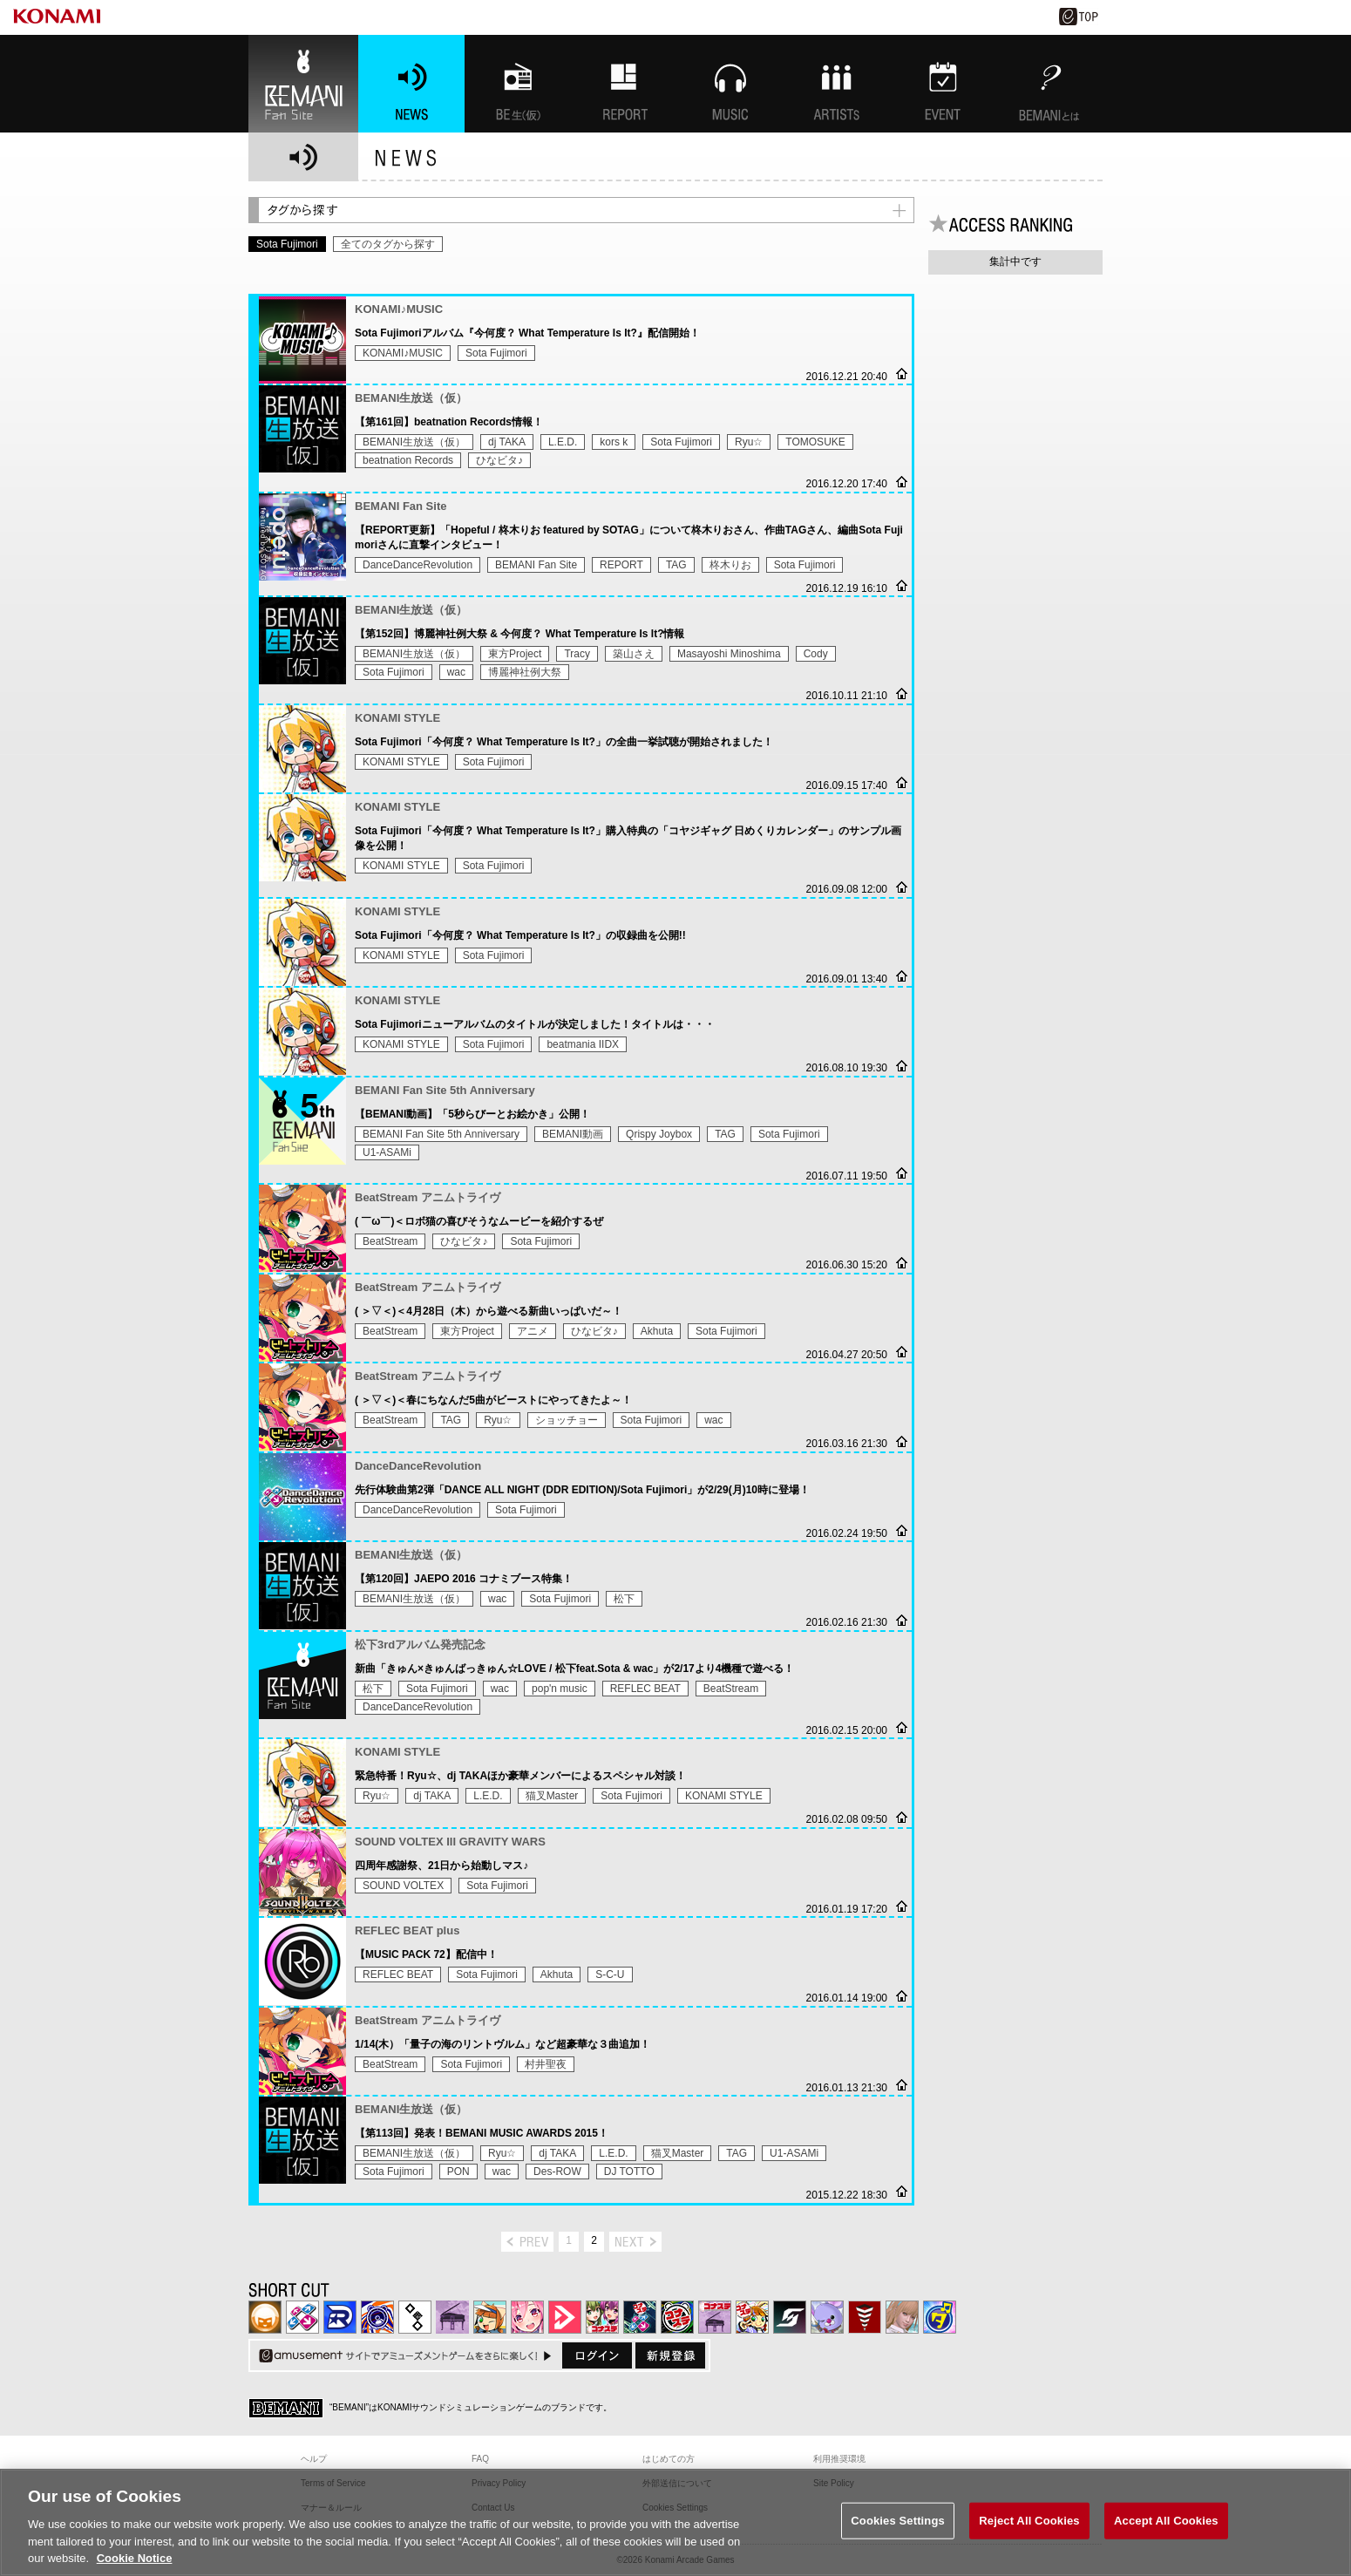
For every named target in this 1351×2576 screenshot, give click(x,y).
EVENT (943, 84)
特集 (624, 84)
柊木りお (730, 565)
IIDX (265, 2317)
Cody (816, 654)
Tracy (577, 654)
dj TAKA (507, 442)
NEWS (411, 84)
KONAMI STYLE (401, 762)
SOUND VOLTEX (403, 1885)
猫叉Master (552, 1796)
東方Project (514, 654)
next (635, 2242)
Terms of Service (333, 2483)
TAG (676, 565)
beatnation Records (408, 460)
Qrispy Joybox (659, 1134)
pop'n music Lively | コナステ (752, 2317)
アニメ (532, 1331)
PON (458, 2171)
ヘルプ (314, 2459)
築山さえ (634, 654)
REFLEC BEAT (645, 1688)
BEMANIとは (1049, 84)
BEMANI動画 (572, 1134)
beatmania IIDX (583, 1044)
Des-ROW (557, 2171)
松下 (624, 1599)
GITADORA (377, 2317)
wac (456, 672)
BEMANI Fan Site (303, 84)
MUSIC (730, 84)
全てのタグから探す (388, 244)
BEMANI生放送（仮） (414, 442)
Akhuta (657, 1331)
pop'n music (559, 1688)
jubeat (414, 2317)
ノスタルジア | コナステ (714, 2317)
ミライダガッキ (939, 2317)
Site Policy (833, 2483)
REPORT (621, 565)
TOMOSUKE (815, 442)
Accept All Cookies (1166, 2541)
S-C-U (609, 1974)
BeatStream (390, 1241)
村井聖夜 (546, 2064)
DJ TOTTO (629, 2171)
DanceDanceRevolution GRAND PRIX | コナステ (639, 2317)
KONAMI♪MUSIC (403, 353)
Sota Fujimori (496, 353)
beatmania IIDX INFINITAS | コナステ (602, 2317)
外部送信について (677, 2483)
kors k (614, 442)
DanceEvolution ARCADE (902, 2317)
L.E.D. (562, 442)
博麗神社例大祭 (524, 672)
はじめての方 (668, 2459)
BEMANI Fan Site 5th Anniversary (441, 1134)
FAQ (480, 2459)
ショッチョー (566, 1420)
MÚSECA (864, 2317)
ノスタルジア (452, 2317)
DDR (302, 2317)
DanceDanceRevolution (417, 565)
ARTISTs (837, 84)
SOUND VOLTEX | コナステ (789, 2317)
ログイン (597, 2355)
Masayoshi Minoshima (729, 654)
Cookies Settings (898, 2541)
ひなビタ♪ (499, 460)
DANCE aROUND (564, 2317)
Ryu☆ (749, 442)
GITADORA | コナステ (677, 2317)
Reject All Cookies (1029, 2541)
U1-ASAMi (387, 1152)
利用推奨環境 (839, 2459)
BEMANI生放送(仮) (518, 84)
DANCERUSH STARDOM (339, 2317)
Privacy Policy (499, 2483)
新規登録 (670, 2355)
